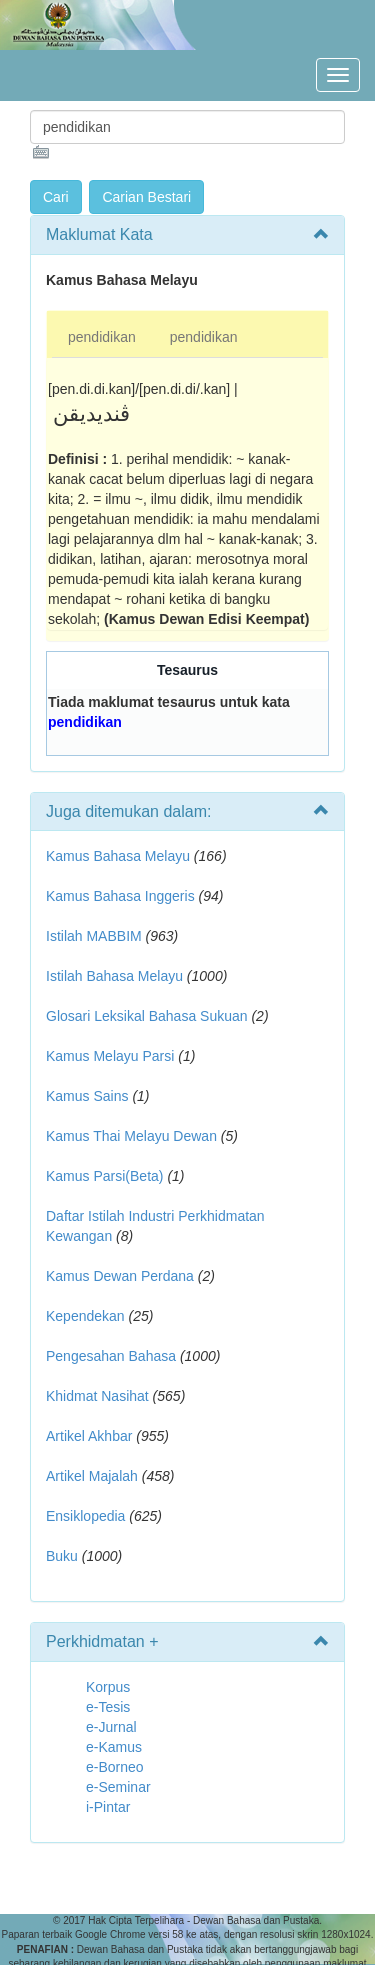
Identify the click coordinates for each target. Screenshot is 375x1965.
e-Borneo (115, 1767)
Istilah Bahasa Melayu (114, 976)
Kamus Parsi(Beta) (104, 1176)
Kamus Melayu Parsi (110, 1056)
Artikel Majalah (92, 1476)
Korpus (108, 1687)
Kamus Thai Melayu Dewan (131, 1136)
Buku (62, 1556)
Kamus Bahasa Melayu (120, 856)
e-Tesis (108, 1707)
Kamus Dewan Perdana (120, 1276)
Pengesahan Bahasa (111, 1356)
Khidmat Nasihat (97, 1396)
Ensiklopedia (85, 1516)
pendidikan (102, 337)
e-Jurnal (111, 1727)
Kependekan (85, 1316)
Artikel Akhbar (89, 1436)
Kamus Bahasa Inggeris (120, 896)
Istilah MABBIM (94, 936)
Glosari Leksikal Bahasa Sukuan (147, 1016)
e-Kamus (114, 1747)
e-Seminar (118, 1787)
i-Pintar (108, 1807)
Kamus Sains (87, 1096)
